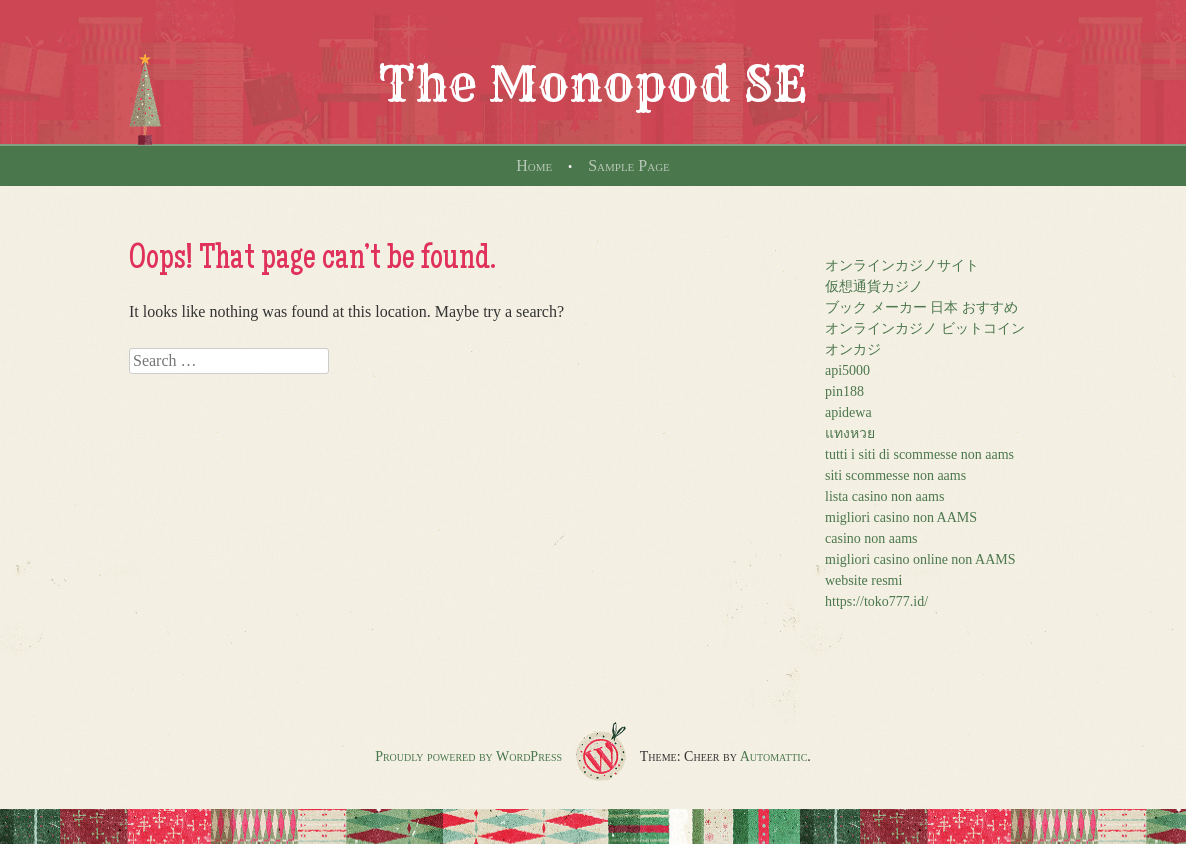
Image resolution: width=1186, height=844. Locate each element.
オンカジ (853, 349)
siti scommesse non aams (895, 475)
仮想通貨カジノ (874, 286)
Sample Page (629, 165)
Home (534, 165)
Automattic (774, 756)
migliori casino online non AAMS (920, 559)
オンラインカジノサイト (902, 265)
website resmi (863, 580)
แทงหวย (850, 433)
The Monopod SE (593, 84)
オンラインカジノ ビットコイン (925, 328)
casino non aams (871, 538)
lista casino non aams (884, 496)
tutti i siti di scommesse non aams (919, 454)
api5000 (847, 370)
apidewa (848, 412)
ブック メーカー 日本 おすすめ (921, 307)
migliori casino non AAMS (901, 517)
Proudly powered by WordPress (468, 756)
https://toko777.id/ (876, 601)
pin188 (844, 391)
